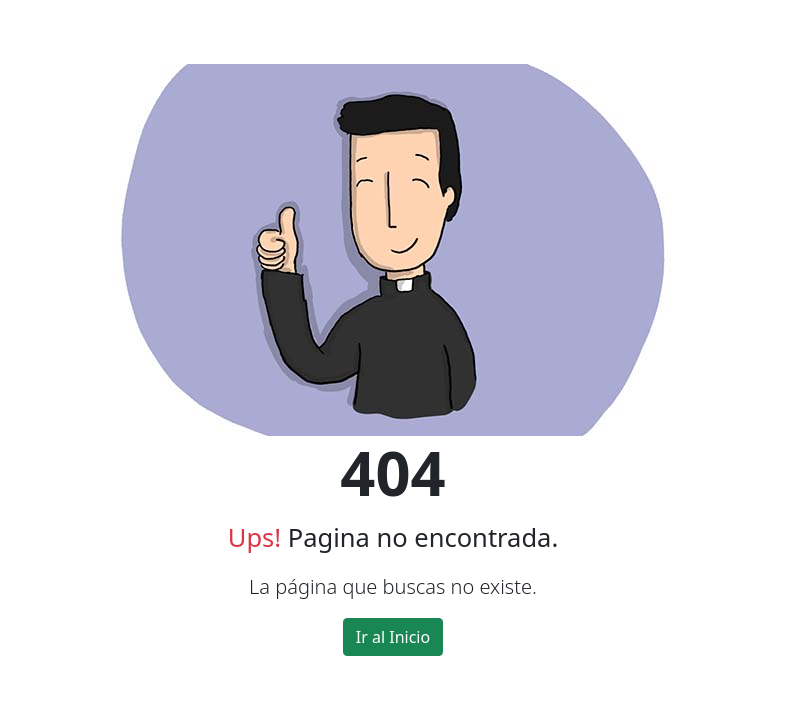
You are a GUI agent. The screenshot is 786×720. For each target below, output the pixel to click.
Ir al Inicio (393, 637)
